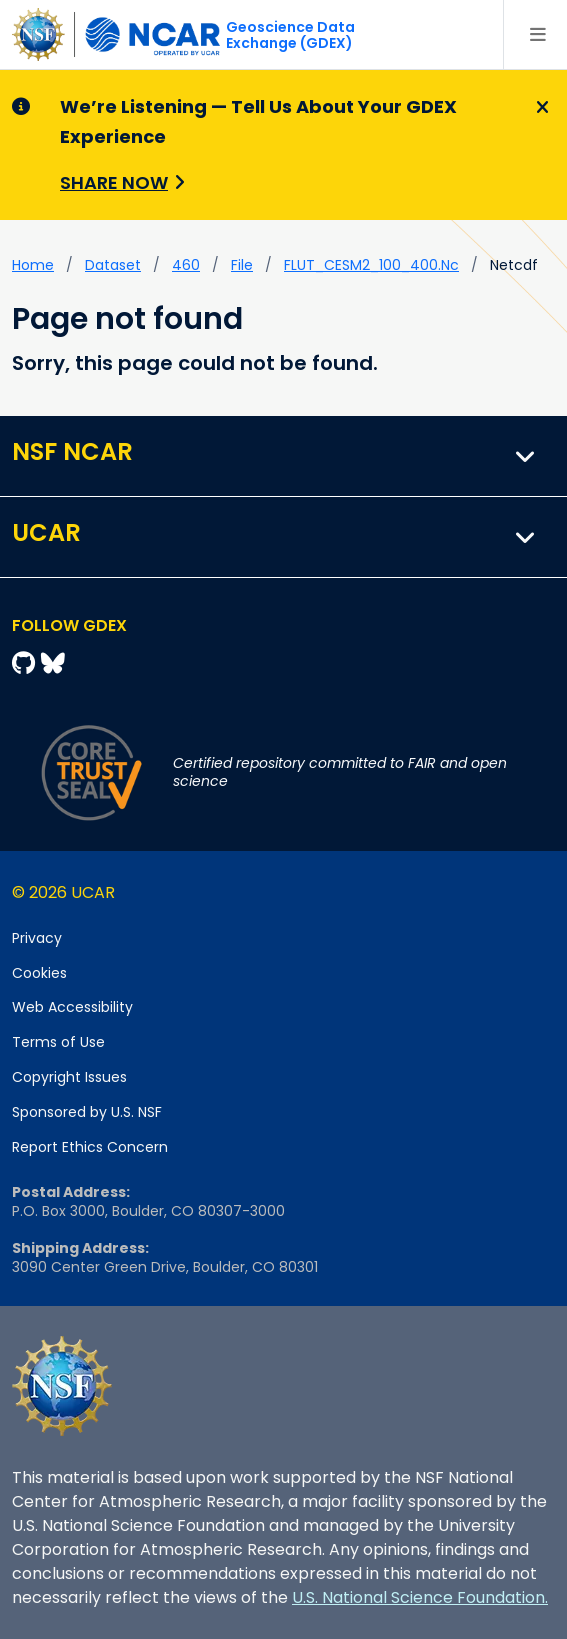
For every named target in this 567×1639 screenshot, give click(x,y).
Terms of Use (58, 1042)
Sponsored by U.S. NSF (87, 1112)
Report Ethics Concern (90, 1147)
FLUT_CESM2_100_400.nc (371, 265)
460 (186, 265)
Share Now (114, 182)
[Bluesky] (53, 663)
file (242, 265)
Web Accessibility (72, 1007)
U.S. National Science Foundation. (420, 1597)
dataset (113, 265)
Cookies (39, 973)
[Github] (26, 663)
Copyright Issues (69, 1077)
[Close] (539, 108)
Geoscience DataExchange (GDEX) (290, 35)
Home (33, 265)
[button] (526, 456)
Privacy (37, 938)
